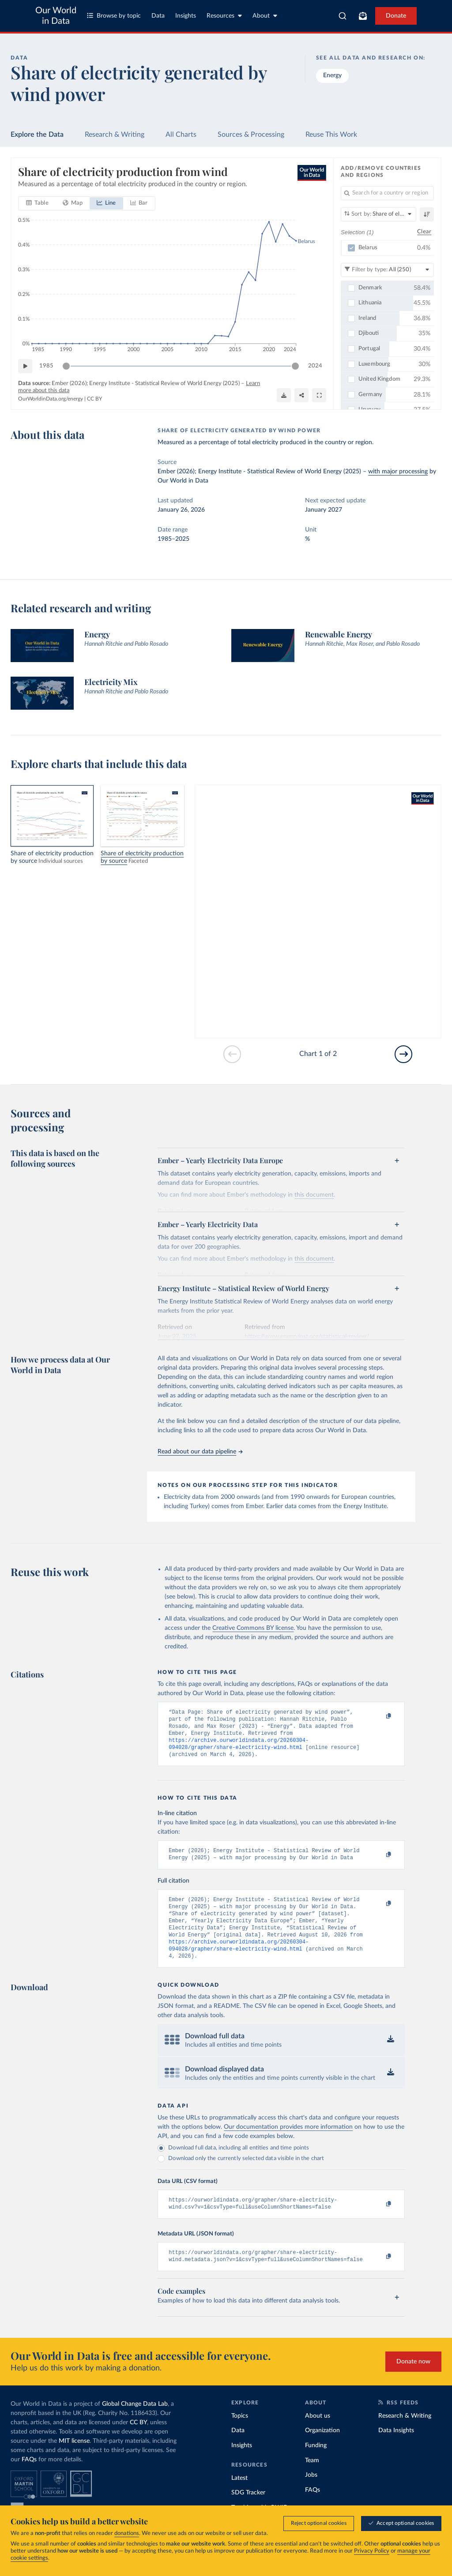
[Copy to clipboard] (379, 1716)
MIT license (74, 2460)
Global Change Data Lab (135, 2423)
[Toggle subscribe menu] (363, 16)
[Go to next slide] (403, 1054)
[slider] (66, 366)
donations (126, 2533)
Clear (424, 232)
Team (312, 2480)
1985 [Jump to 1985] (46, 366)
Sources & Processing (251, 134)
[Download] (284, 395)
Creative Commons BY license (253, 1628)
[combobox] (342, 16)
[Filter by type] (387, 270)
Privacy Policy (371, 2551)
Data (158, 16)
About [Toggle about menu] (264, 15)
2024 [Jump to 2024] (315, 366)
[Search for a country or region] (387, 193)
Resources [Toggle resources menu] (224, 15)
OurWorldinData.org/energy (50, 399)
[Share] (301, 395)
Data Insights (396, 2450)
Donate (396, 16)
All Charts (181, 134)
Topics (239, 2435)
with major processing (398, 471)
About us (317, 2435)
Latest (239, 2497)
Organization (322, 2450)
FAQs (29, 2479)
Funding (316, 2465)
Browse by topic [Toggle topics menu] (114, 15)
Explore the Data (37, 134)
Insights (185, 16)
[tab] (37, 203)
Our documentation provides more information (288, 2143)
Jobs (311, 2494)
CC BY (94, 399)
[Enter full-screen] (319, 395)
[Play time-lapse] (25, 366)
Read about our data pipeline (200, 1452)
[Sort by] (378, 214)
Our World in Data (55, 16)
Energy (332, 75)
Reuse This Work (331, 134)
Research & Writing (114, 134)
